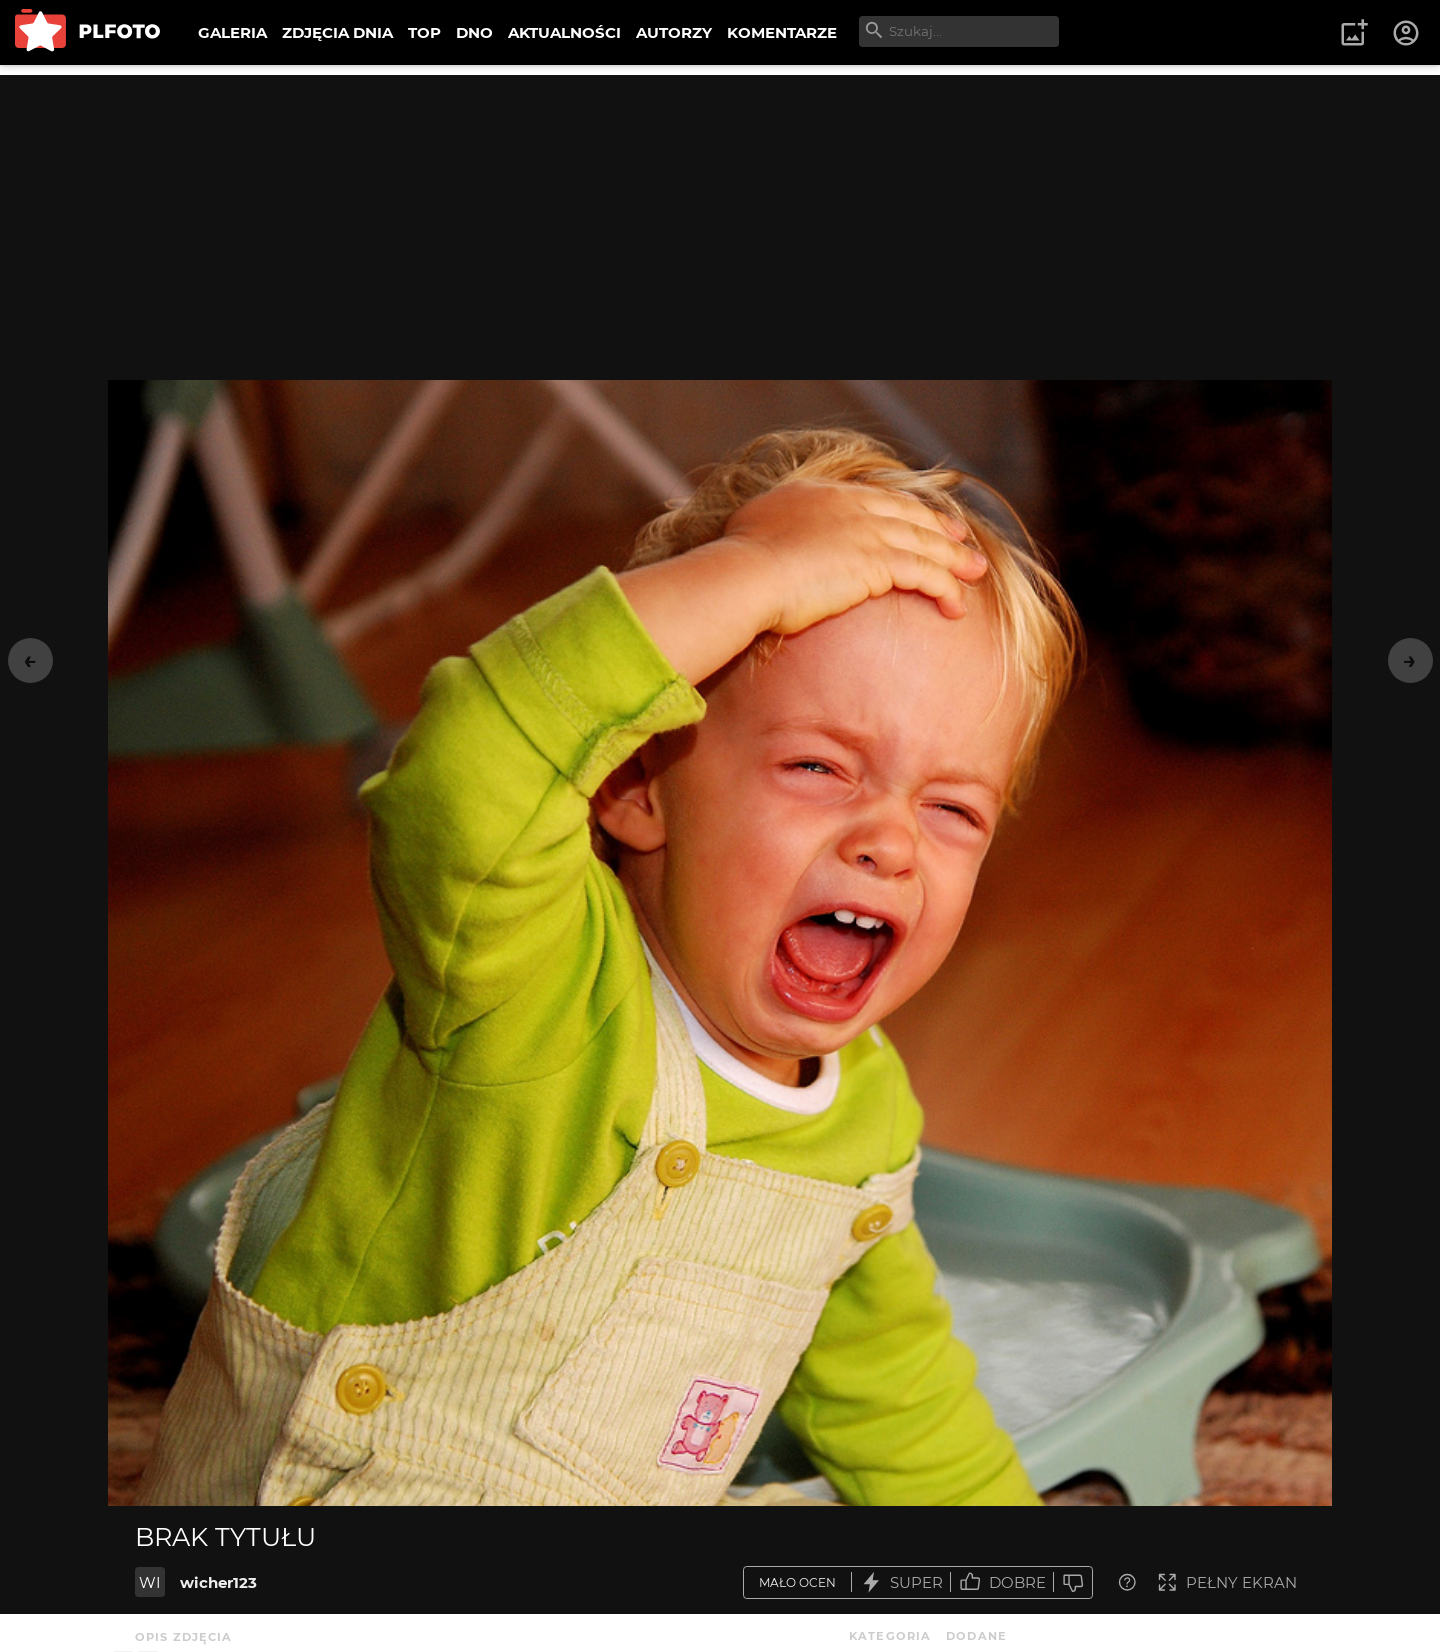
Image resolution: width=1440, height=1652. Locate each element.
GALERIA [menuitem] (232, 32)
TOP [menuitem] (424, 32)
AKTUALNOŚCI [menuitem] (564, 32)
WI (150, 1582)
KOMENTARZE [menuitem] (782, 32)
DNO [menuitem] (474, 32)
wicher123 (218, 1582)
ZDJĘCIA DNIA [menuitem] (337, 32)
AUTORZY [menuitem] (674, 32)
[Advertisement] (720, 215)
